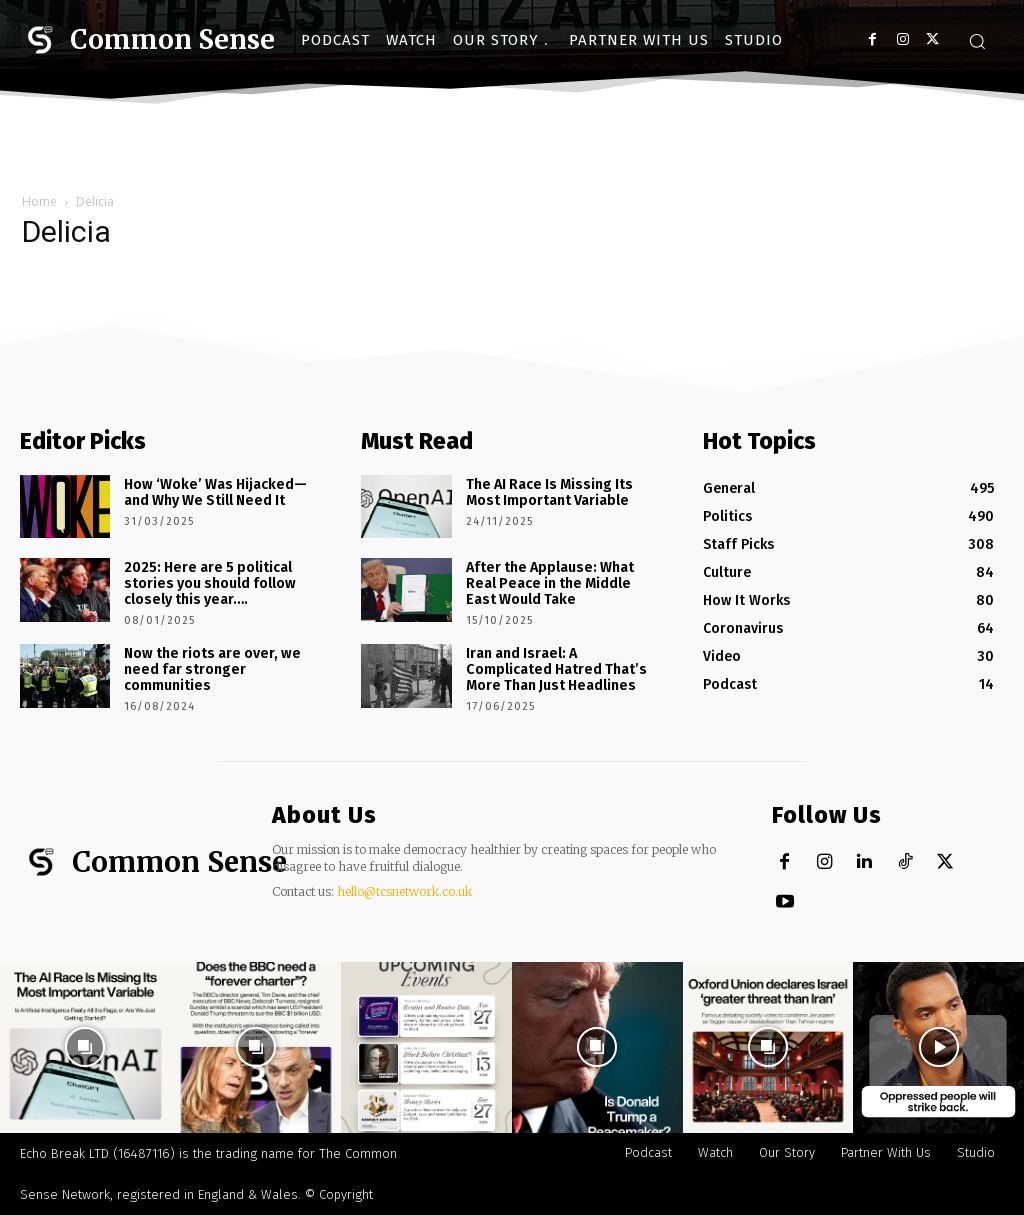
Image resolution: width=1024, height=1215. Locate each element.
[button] (977, 41)
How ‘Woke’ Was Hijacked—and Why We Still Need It (214, 492)
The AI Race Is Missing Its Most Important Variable (549, 492)
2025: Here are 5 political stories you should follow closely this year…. (209, 583)
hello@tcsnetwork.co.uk (404, 891)
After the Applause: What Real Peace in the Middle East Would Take (550, 583)
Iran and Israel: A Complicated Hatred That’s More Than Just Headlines (556, 668)
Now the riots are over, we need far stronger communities (211, 668)
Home (39, 201)
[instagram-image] (85, 1047)
